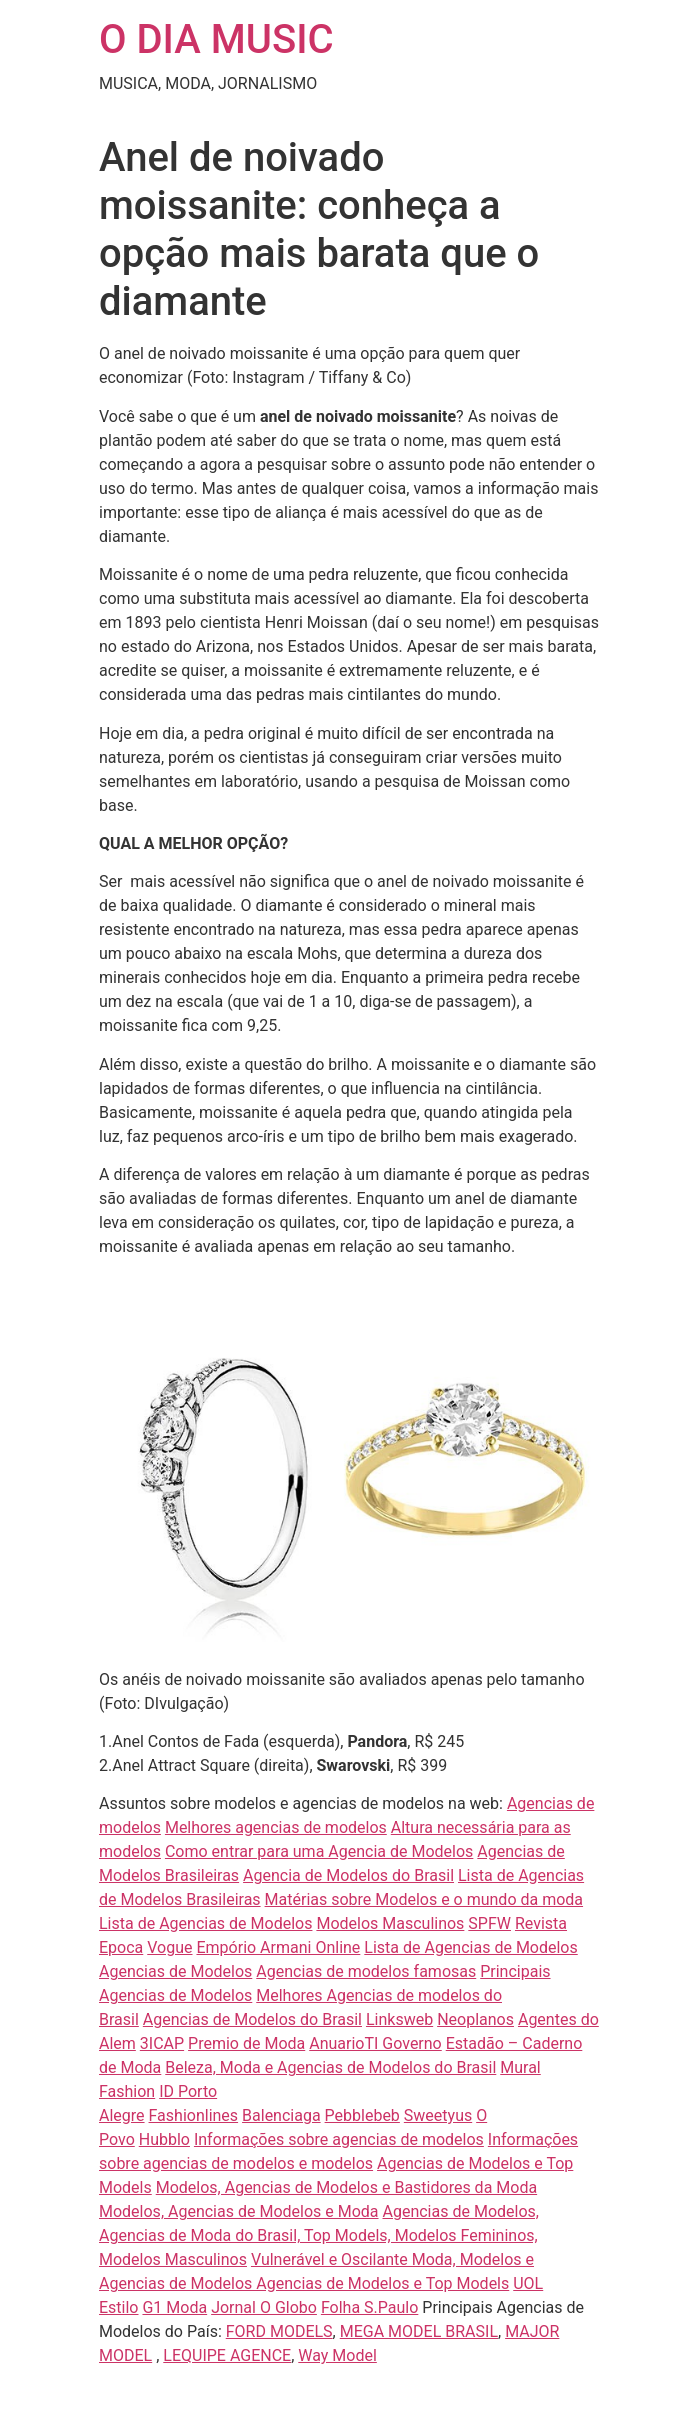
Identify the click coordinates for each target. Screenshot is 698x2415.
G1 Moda (174, 2307)
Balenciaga (281, 2115)
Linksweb (399, 2019)
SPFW (489, 1923)
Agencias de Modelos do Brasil (252, 2019)
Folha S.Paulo (369, 2307)
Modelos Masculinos (390, 1923)
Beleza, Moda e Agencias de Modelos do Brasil (330, 2067)
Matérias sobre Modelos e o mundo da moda (424, 1899)
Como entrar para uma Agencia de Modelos (319, 1851)
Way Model (337, 2355)
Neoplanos (475, 2019)
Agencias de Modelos (175, 1971)
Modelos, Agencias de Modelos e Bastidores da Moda (346, 2187)
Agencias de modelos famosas (366, 1971)
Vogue (169, 1947)
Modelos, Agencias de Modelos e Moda (239, 2211)
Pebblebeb (362, 2115)
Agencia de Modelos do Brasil (348, 1875)
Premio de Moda (246, 2043)
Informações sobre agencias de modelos (339, 2139)
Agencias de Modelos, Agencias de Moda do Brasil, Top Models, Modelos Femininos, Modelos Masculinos (319, 2235)
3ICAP (162, 2043)
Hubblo (164, 2139)
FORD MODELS (279, 2331)
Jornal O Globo (264, 2307)
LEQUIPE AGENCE (227, 2355)
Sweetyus (438, 2115)
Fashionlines (194, 2115)
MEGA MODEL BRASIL (419, 2331)
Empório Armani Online (278, 1947)
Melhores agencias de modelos (276, 1827)
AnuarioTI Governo (375, 2043)
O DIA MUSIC (216, 39)
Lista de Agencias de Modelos (205, 1923)
